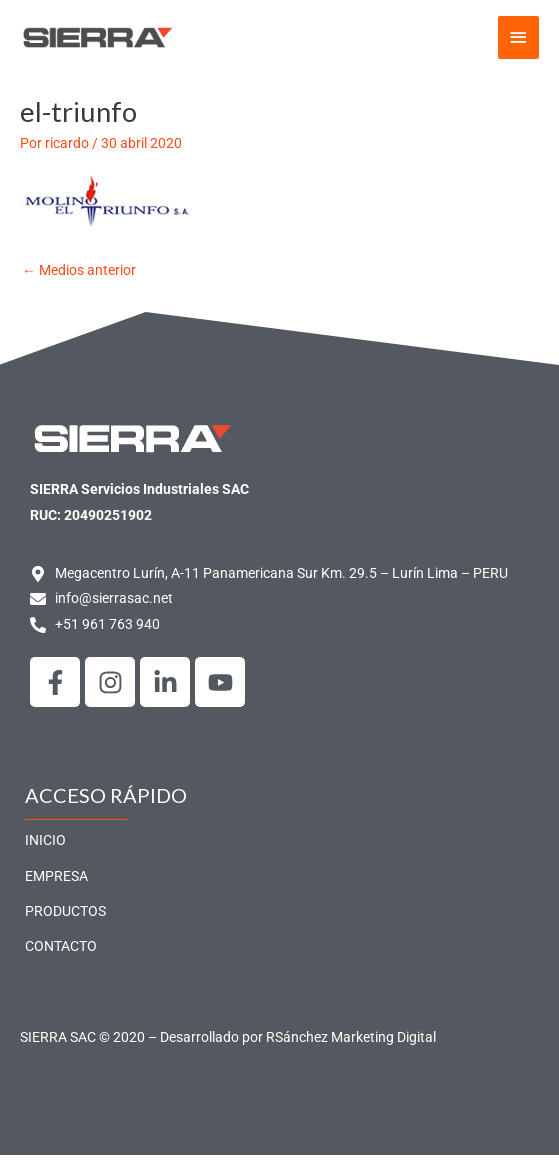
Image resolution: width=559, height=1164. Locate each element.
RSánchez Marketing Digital (351, 1046)
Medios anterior (79, 279)
